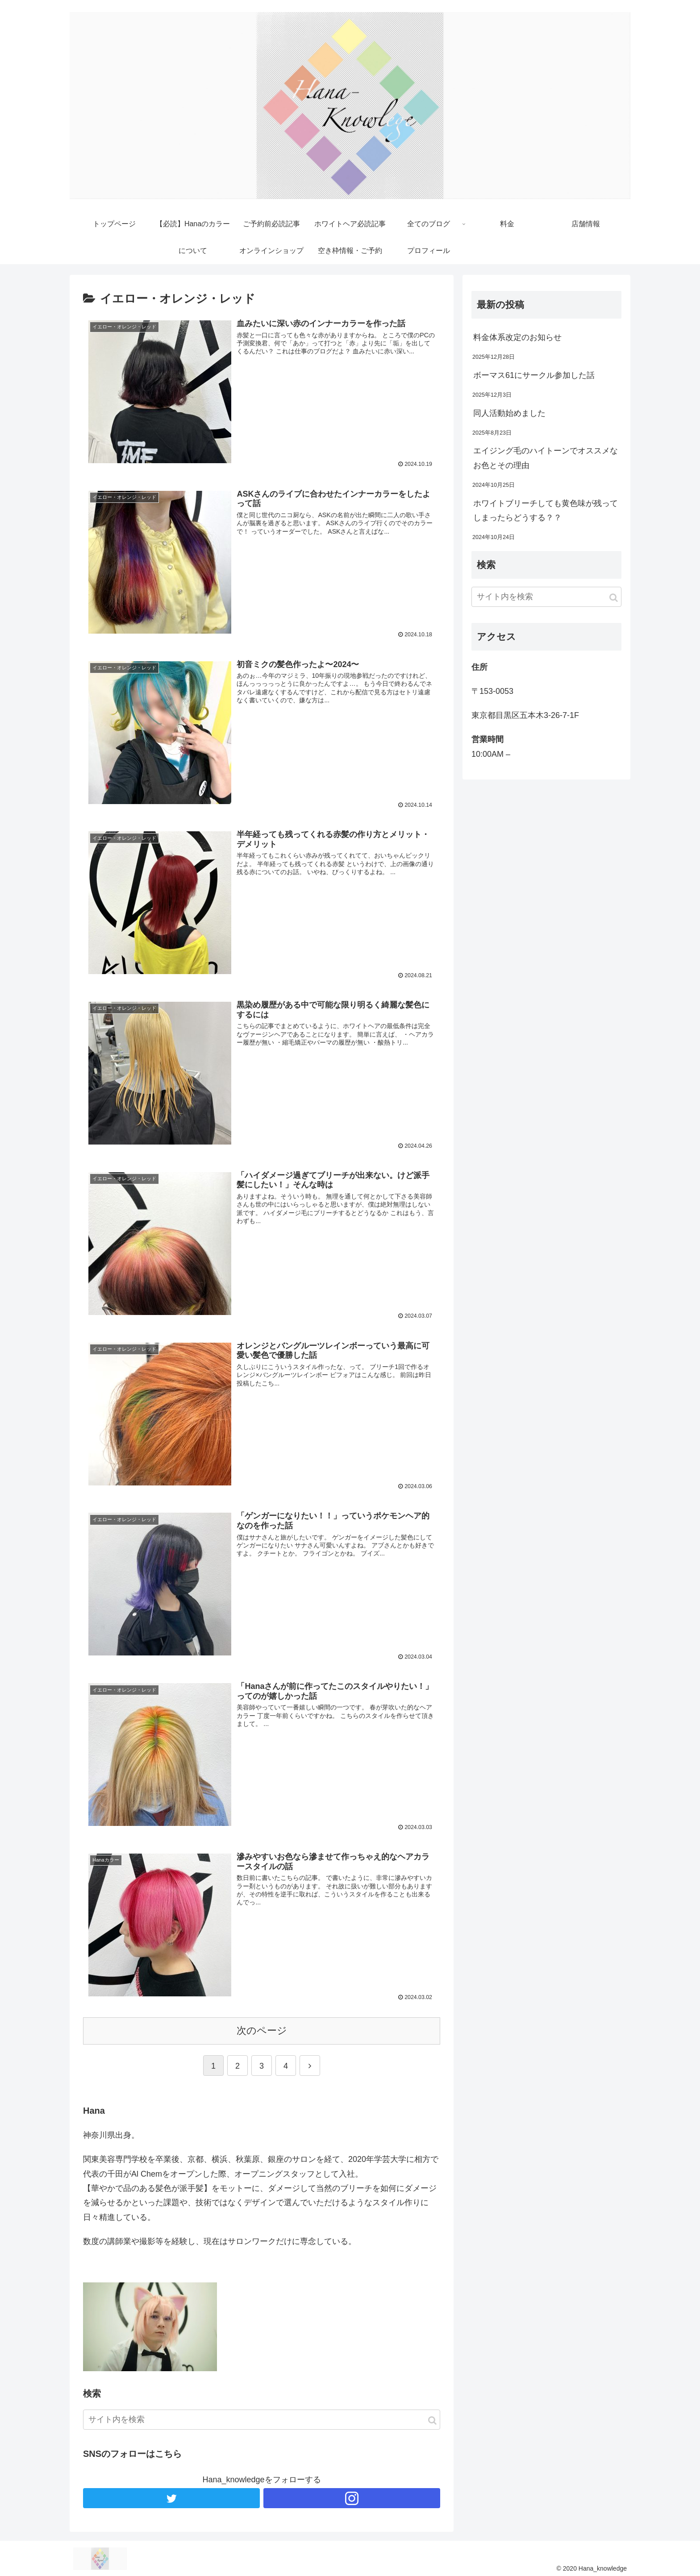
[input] (261, 2418)
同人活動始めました (509, 413)
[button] (432, 2419)
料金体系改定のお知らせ (517, 337)
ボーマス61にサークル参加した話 (534, 375)
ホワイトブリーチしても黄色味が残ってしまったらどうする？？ (545, 510)
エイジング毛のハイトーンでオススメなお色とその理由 (545, 457)
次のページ (262, 2028)
